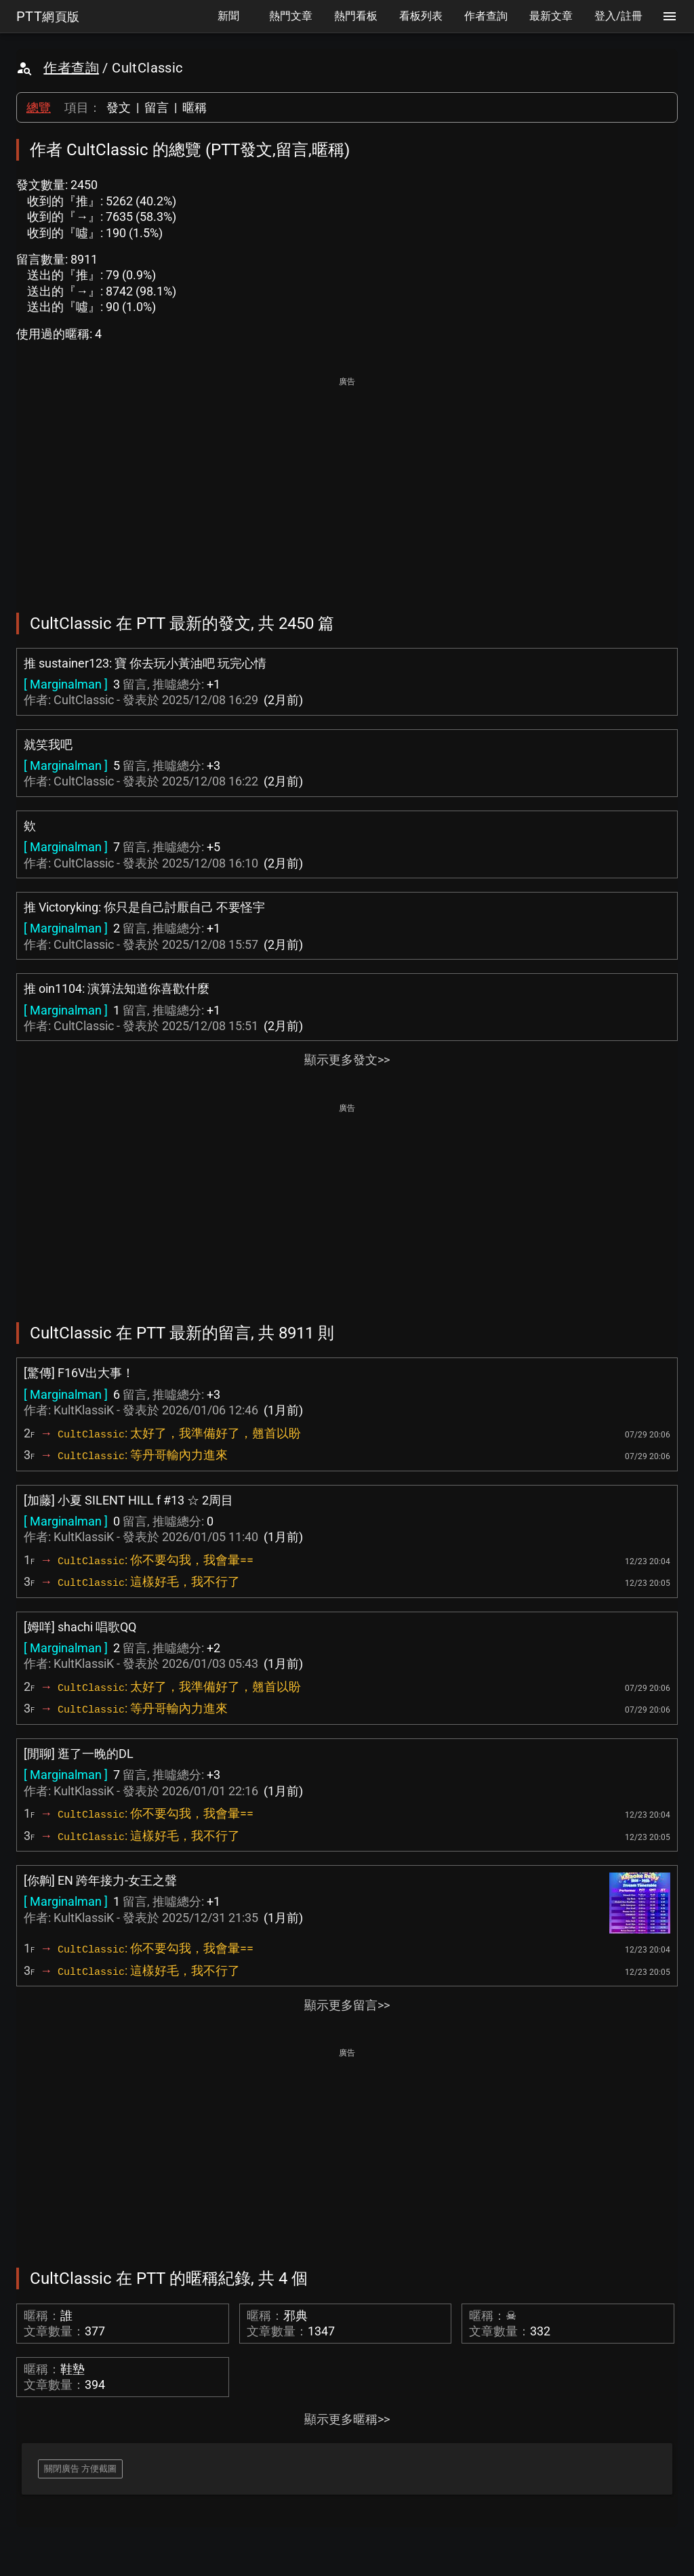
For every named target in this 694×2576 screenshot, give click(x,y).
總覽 (38, 107)
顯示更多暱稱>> (347, 2419)
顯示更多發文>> (347, 1059)
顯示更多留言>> (347, 2005)
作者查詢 (71, 68)
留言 (156, 107)
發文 (118, 107)
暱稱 (194, 107)
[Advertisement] (347, 485)
